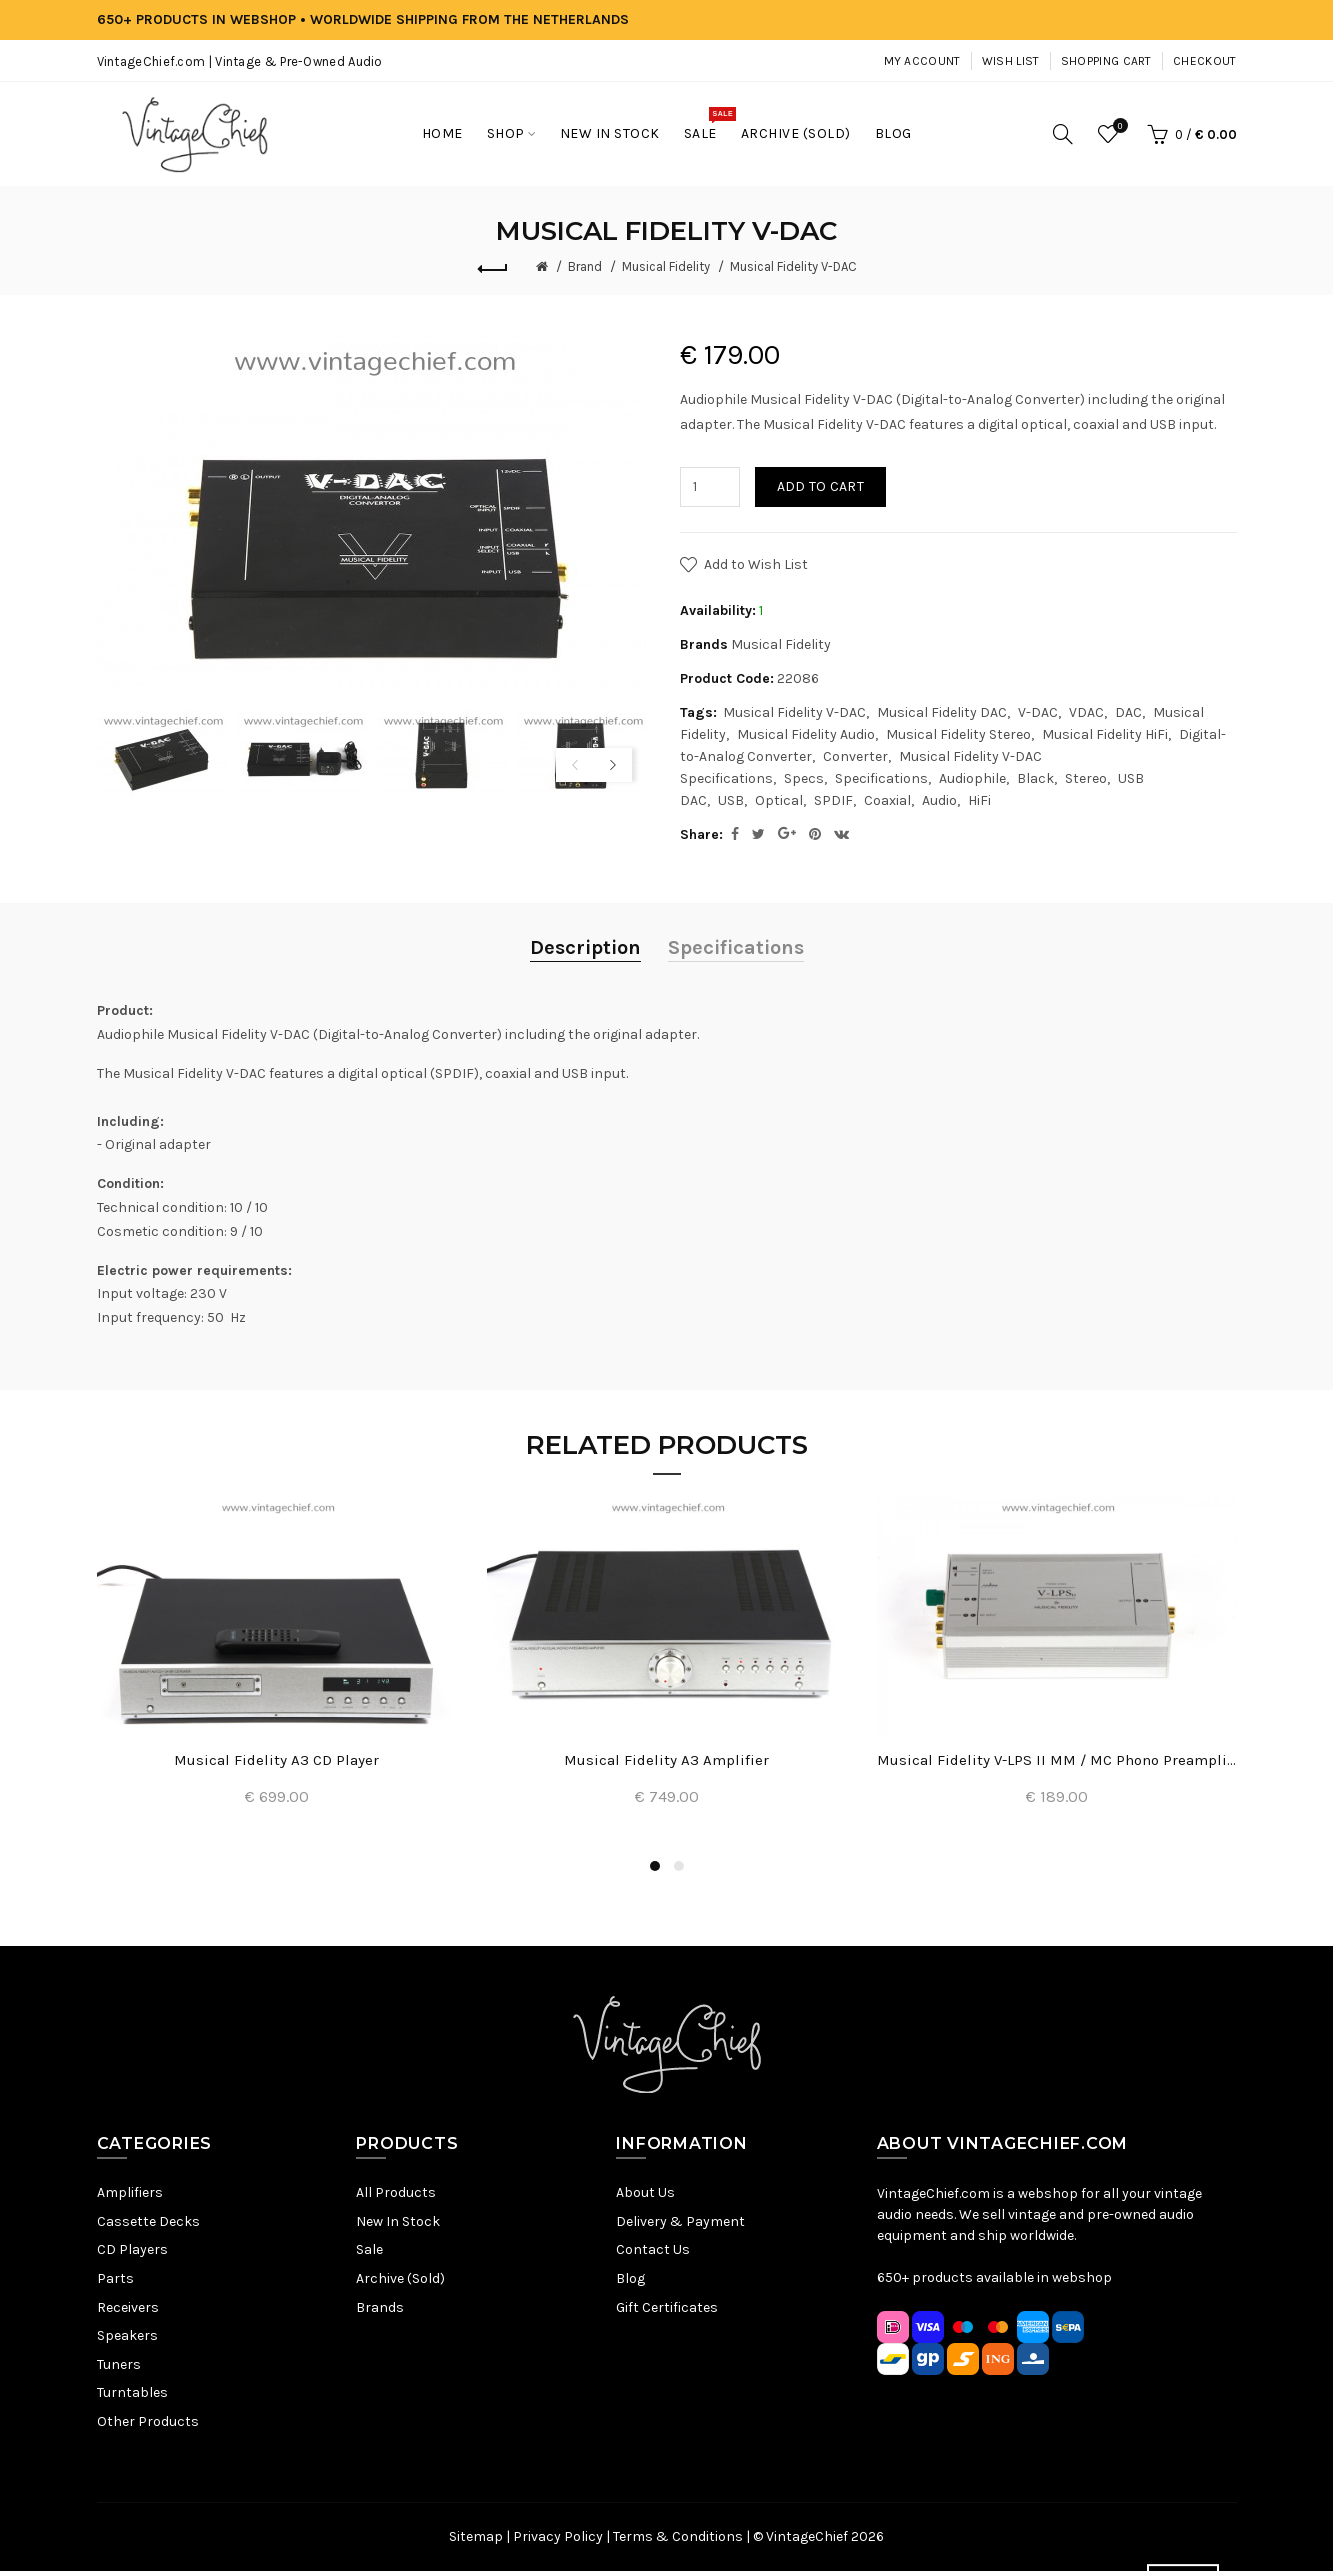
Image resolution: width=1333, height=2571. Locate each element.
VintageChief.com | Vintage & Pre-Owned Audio (240, 61)
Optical (779, 800)
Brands (380, 2307)
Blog (630, 2278)
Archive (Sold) (400, 2278)
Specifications (881, 778)
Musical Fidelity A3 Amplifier (666, 1760)
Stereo (1086, 778)
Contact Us (653, 2249)
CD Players (132, 2249)
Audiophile (972, 778)
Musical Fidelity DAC (942, 712)
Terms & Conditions (678, 2536)
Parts (115, 2278)
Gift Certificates (667, 2307)
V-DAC (1038, 712)
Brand (585, 266)
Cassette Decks (148, 2221)
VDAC (1086, 712)
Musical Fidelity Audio (806, 734)
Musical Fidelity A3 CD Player (276, 1760)
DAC (1128, 712)
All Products (396, 2192)
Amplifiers (130, 2192)
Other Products (148, 2421)
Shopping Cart (1106, 61)
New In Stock (398, 2221)
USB (731, 800)
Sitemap (476, 2536)
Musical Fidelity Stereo (958, 734)
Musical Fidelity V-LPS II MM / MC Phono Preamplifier (1057, 1760)
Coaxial (887, 800)
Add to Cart (820, 486)
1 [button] (655, 1866)
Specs (804, 778)
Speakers (127, 2335)
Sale (369, 2249)
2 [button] (679, 1866)
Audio (939, 800)
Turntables (132, 2392)
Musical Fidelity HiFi (1105, 734)
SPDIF (833, 800)
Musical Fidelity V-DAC (793, 266)
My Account (922, 61)
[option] (162, 753)
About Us (645, 2192)
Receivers (128, 2307)
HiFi (979, 800)
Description (585, 947)
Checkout (1204, 61)
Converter (855, 756)
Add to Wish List (756, 564)
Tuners (119, 2364)
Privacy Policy (558, 2536)
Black (1035, 778)
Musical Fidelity (666, 266)
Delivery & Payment (680, 2221)
